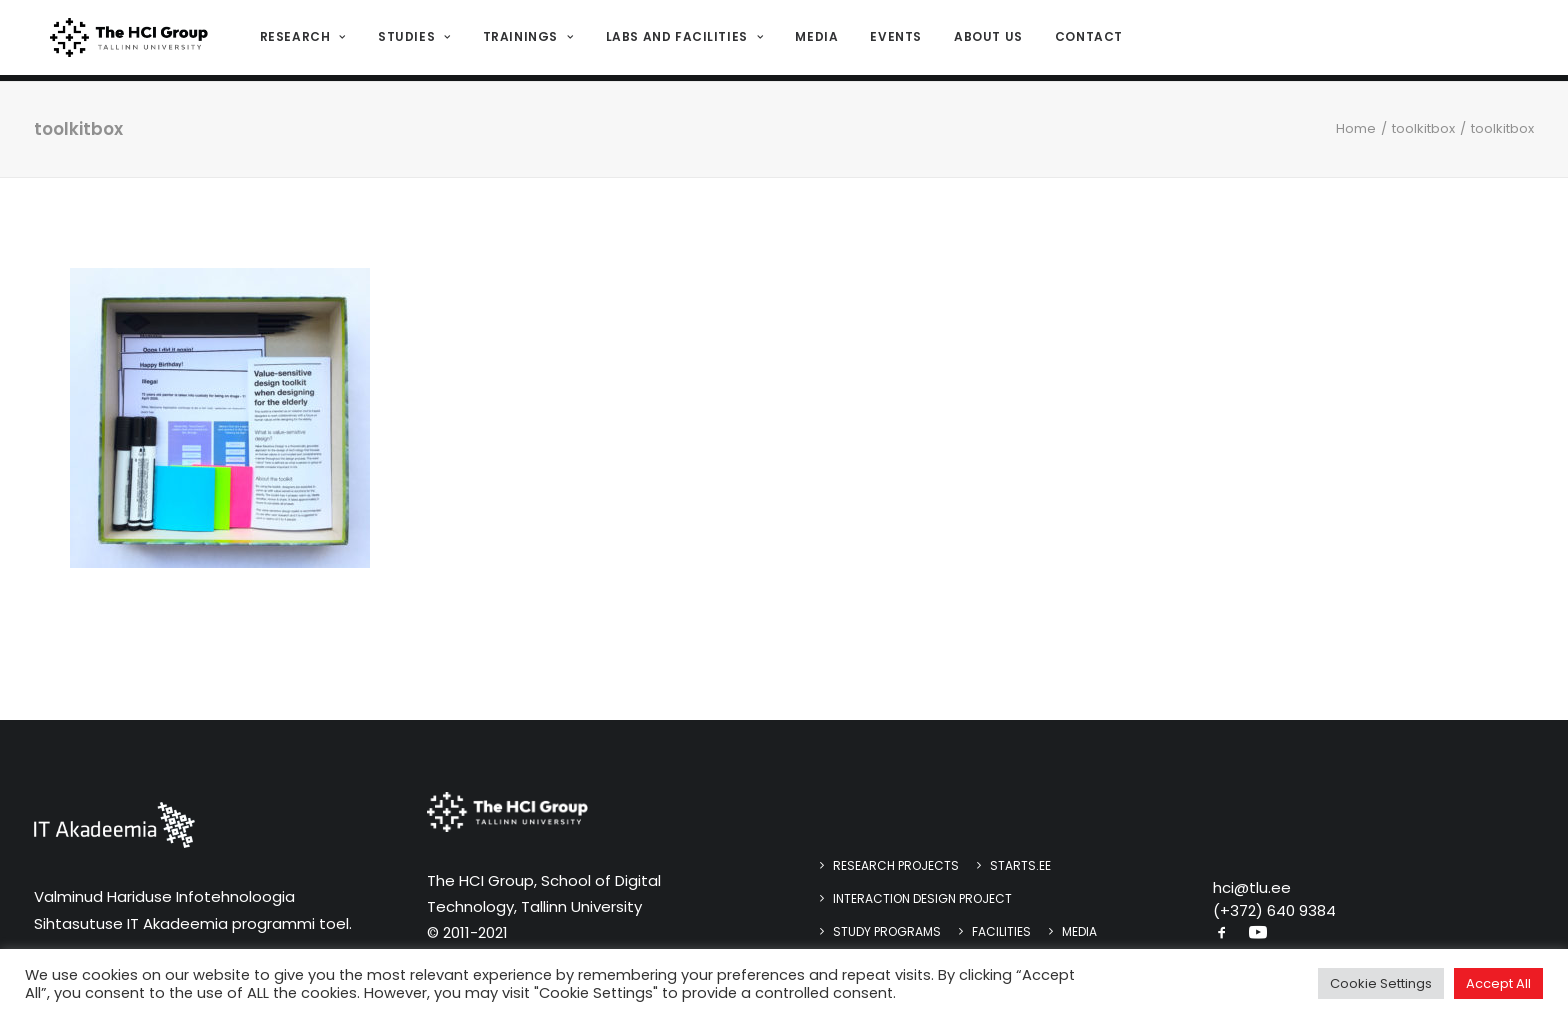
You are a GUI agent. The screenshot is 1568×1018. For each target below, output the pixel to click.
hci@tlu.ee (1252, 887)
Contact (1086, 40)
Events (893, 40)
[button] (1222, 934)
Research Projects (896, 865)
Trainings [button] (525, 40)
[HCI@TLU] (127, 41)
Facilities (1001, 931)
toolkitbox (1423, 128)
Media (813, 40)
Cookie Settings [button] (1381, 983)
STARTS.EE (1020, 865)
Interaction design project (922, 898)
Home (1356, 128)
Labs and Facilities (681, 40)
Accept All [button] (1498, 983)
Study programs (887, 931)
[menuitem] (307, 41)
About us (985, 40)
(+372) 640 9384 (1274, 910)
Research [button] (300, 40)
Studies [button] (411, 40)
